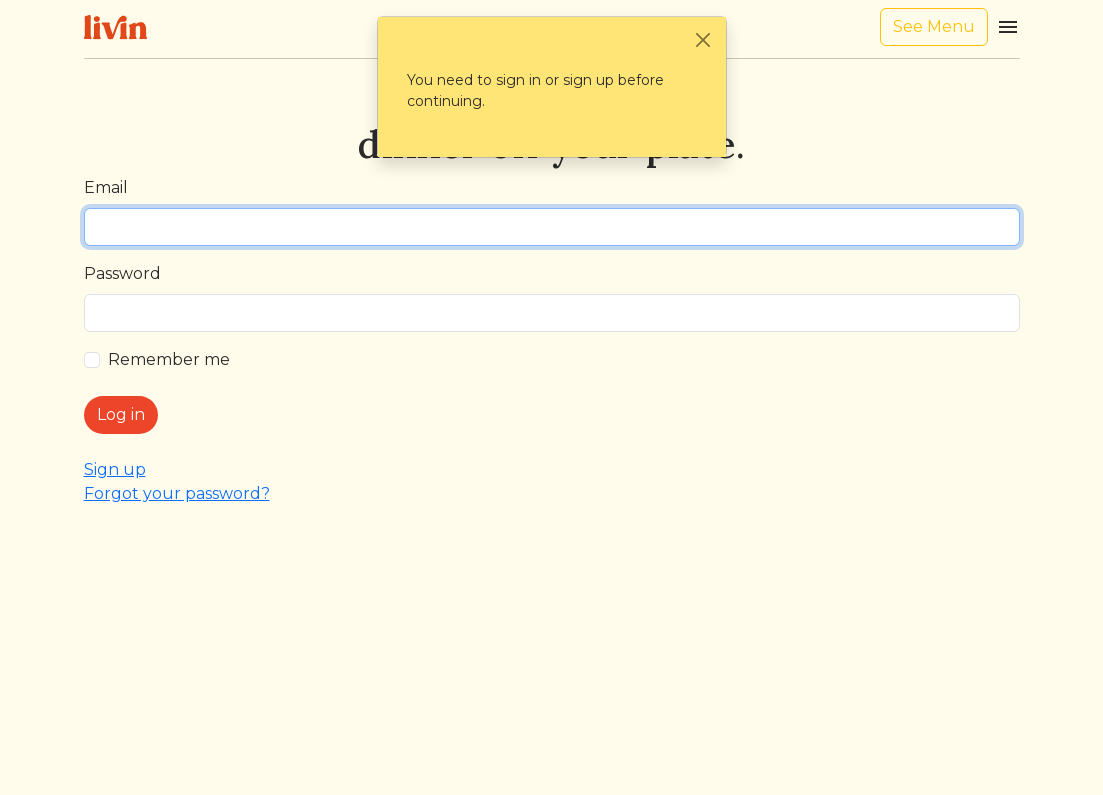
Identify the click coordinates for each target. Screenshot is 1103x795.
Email (106, 187)
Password (122, 273)
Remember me (169, 359)
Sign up (115, 469)
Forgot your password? (177, 493)
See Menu (934, 26)
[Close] (703, 39)
